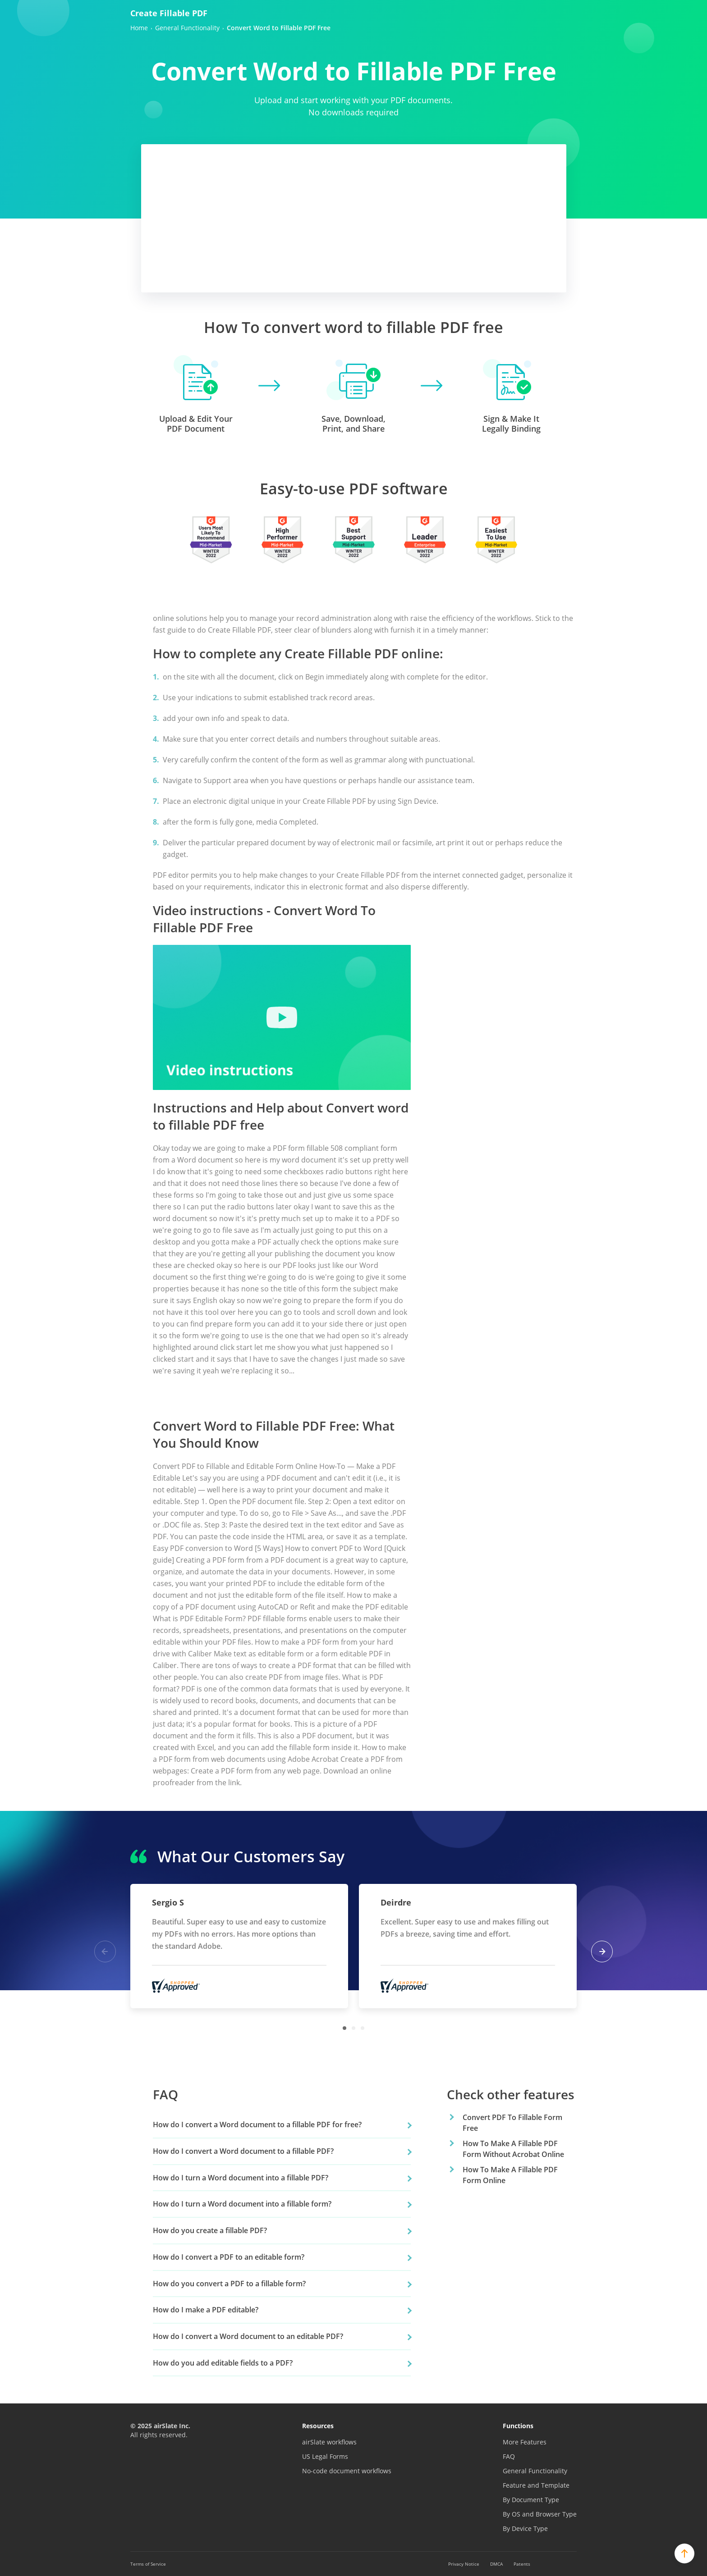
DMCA (496, 2564)
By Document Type (531, 2499)
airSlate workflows (329, 2442)
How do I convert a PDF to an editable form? (228, 2257)
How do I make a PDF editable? (205, 2310)
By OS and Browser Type (540, 2514)
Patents (522, 2564)
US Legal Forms (325, 2456)
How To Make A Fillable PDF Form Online (510, 2175)
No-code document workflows (346, 2471)
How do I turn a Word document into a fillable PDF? (240, 2178)
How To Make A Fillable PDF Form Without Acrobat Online (513, 2148)
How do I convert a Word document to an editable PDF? (248, 2336)
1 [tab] (344, 2028)
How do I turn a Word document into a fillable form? (242, 2204)
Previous (105, 1951)
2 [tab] (353, 2028)
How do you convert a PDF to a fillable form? (229, 2284)
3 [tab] (362, 2028)
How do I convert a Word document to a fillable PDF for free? (257, 2124)
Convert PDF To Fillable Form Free (512, 2122)
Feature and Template (536, 2485)
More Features (524, 2442)
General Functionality (535, 2471)
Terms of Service (148, 2564)
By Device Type (525, 2528)
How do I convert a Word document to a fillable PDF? (243, 2151)
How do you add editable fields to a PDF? (223, 2363)
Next (602, 1951)
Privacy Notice (463, 2564)
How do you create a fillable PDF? (210, 2230)
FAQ (509, 2456)
